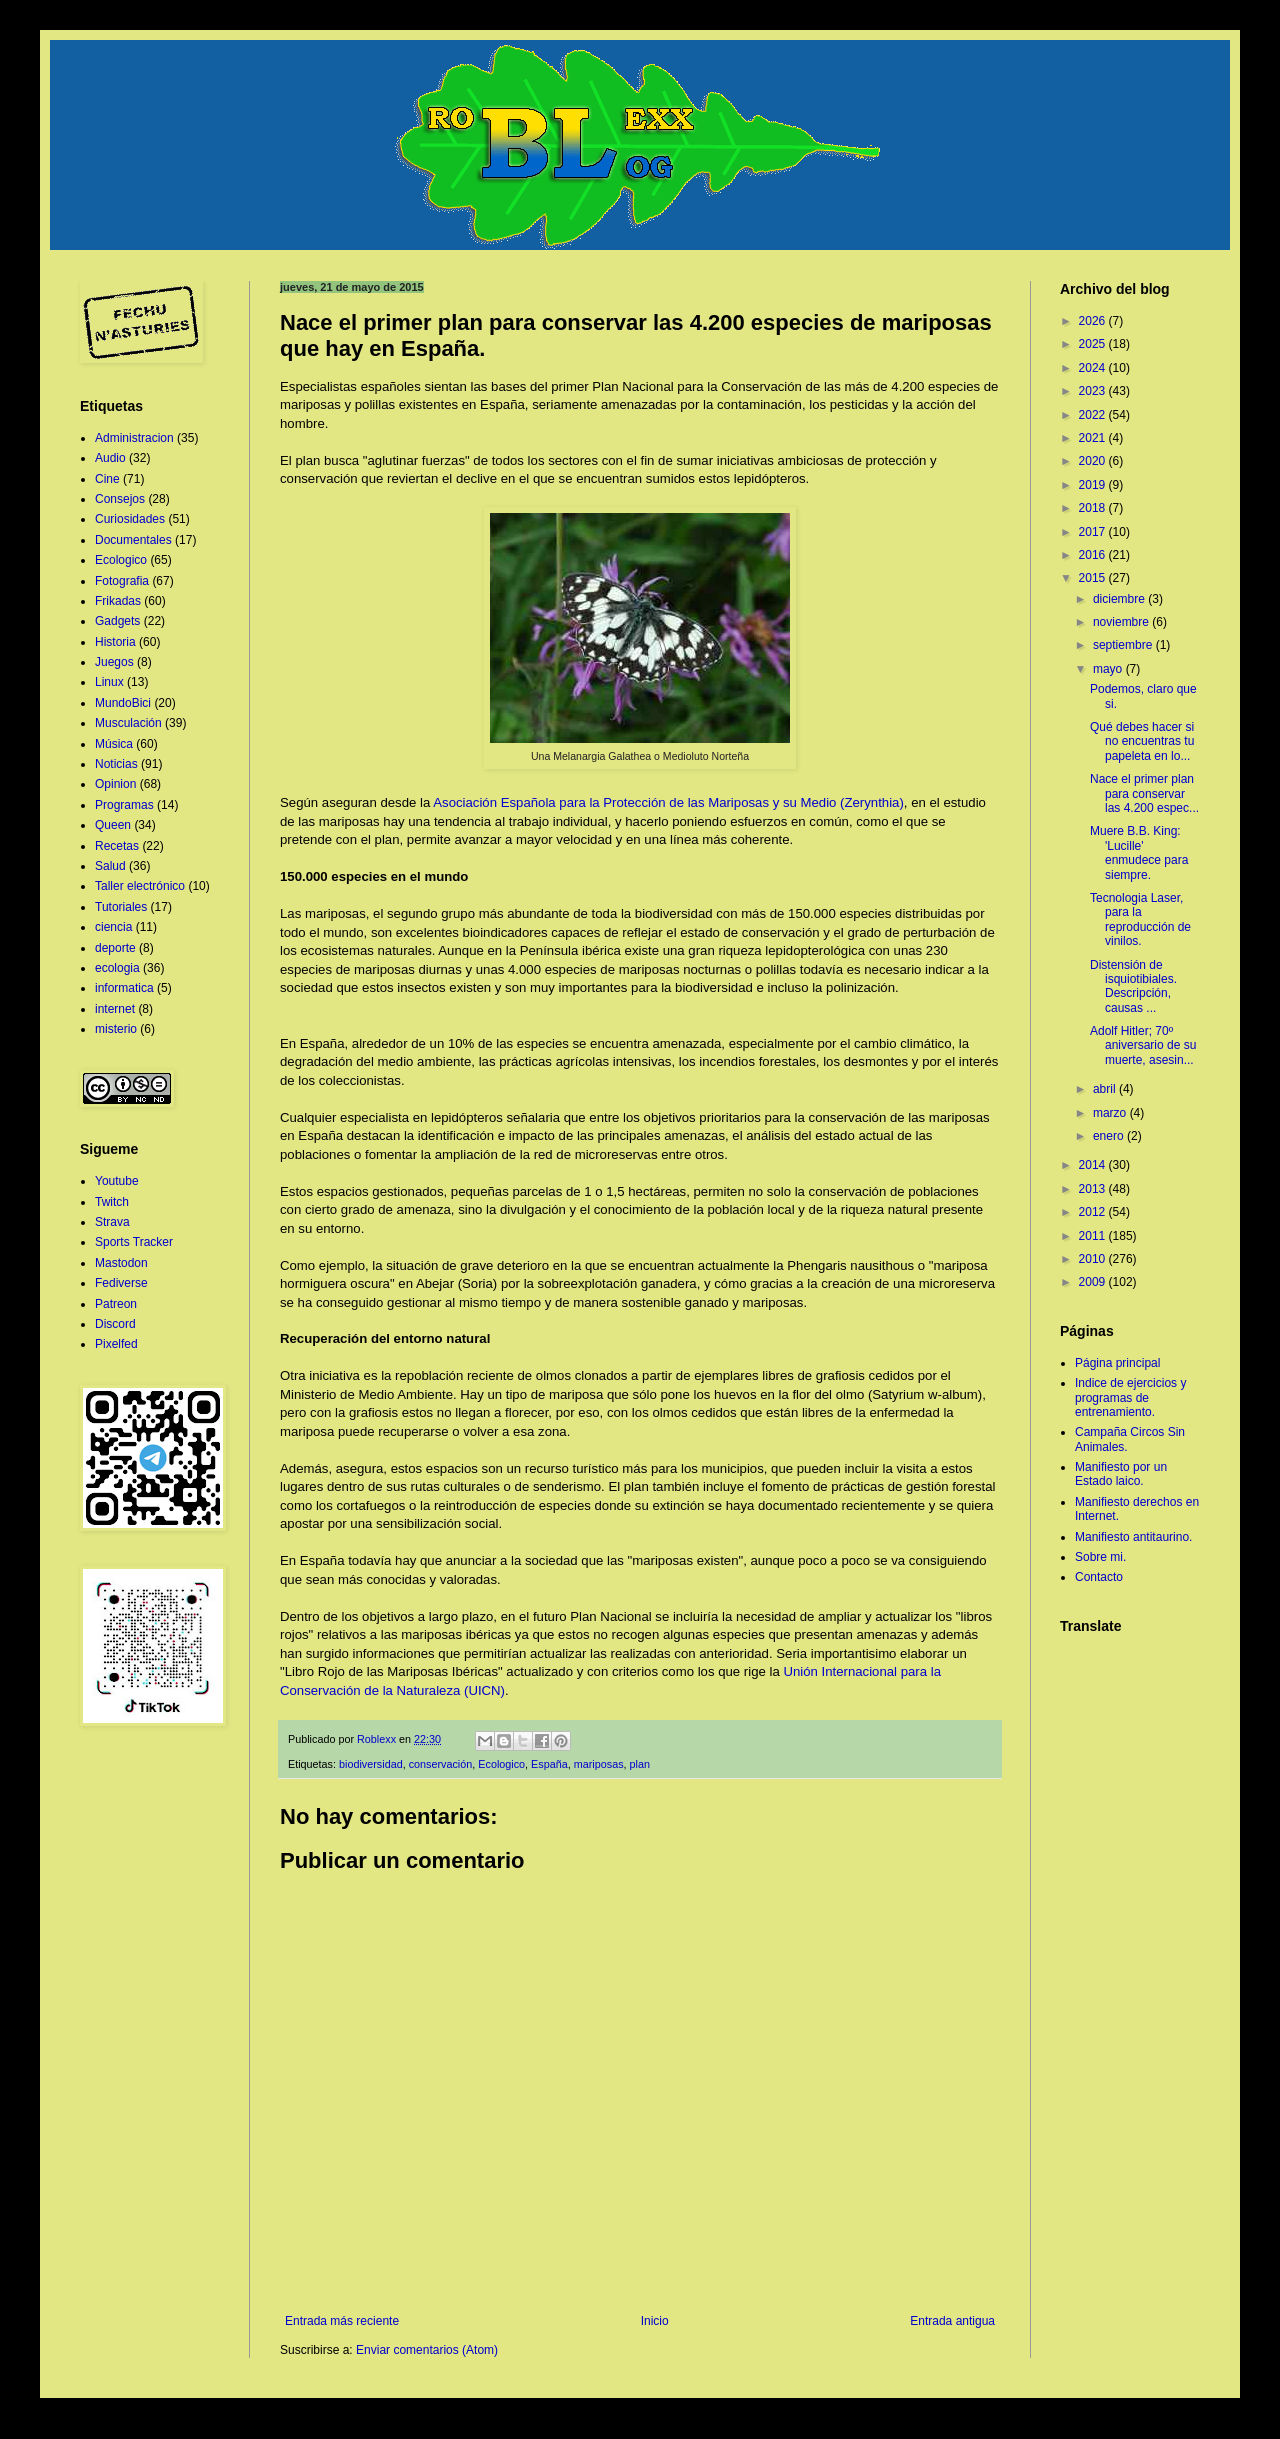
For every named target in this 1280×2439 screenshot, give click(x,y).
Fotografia (122, 581)
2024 (1094, 368)
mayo (1109, 669)
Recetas (117, 846)
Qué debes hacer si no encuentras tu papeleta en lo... (1142, 741)
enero (1110, 1136)
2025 (1094, 344)
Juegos (114, 662)
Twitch (112, 1202)
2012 (1094, 1212)
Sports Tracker (134, 1242)
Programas (124, 805)
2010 (1094, 1259)
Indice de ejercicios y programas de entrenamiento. (1130, 1397)
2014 (1094, 1165)
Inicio (655, 2321)
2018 (1094, 508)
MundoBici (123, 703)
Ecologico (501, 1764)
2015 (1094, 578)
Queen (113, 825)
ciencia (113, 927)
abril (1106, 1089)
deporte (115, 948)
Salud (110, 866)
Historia (115, 642)
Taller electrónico (140, 886)
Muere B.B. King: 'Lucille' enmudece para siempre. (1139, 852)
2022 (1094, 415)
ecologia (117, 968)
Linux (109, 682)
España (549, 1764)
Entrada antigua (952, 2321)
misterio (116, 1029)
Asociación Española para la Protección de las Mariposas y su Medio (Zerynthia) (668, 802)
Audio (110, 458)
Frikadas (118, 601)
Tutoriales (121, 907)
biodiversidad (371, 1764)
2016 (1094, 555)
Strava (112, 1222)
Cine (107, 479)
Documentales (133, 540)
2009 (1094, 1282)
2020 (1094, 461)
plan (640, 1764)
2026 (1094, 321)
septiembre (1124, 645)
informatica (124, 988)
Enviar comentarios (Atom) (427, 2350)
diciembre (1120, 599)
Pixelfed (116, 1344)
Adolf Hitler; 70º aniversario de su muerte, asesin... (1143, 1045)
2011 (1094, 1236)
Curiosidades (130, 519)
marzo (1111, 1113)
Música (114, 744)
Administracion (134, 438)
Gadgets (117, 621)
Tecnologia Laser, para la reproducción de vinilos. (1140, 919)
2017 (1094, 532)
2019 (1094, 485)
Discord (115, 1324)
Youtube (117, 1181)
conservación (441, 1764)
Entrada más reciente (342, 2321)
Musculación (128, 723)
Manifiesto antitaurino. (1133, 1537)
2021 (1094, 438)
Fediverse (121, 1283)
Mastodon (121, 1263)
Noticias (116, 764)
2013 (1094, 1189)
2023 (1094, 391)
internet (115, 1009)
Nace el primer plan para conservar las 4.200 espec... (1144, 793)
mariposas (599, 1764)
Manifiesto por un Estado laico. (1121, 1474)
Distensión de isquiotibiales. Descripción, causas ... (1133, 986)
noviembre (1122, 622)
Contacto (1099, 1577)
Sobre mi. (1100, 1557)
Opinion (115, 784)
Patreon (116, 1304)
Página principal (1117, 1363)
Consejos (120, 499)
